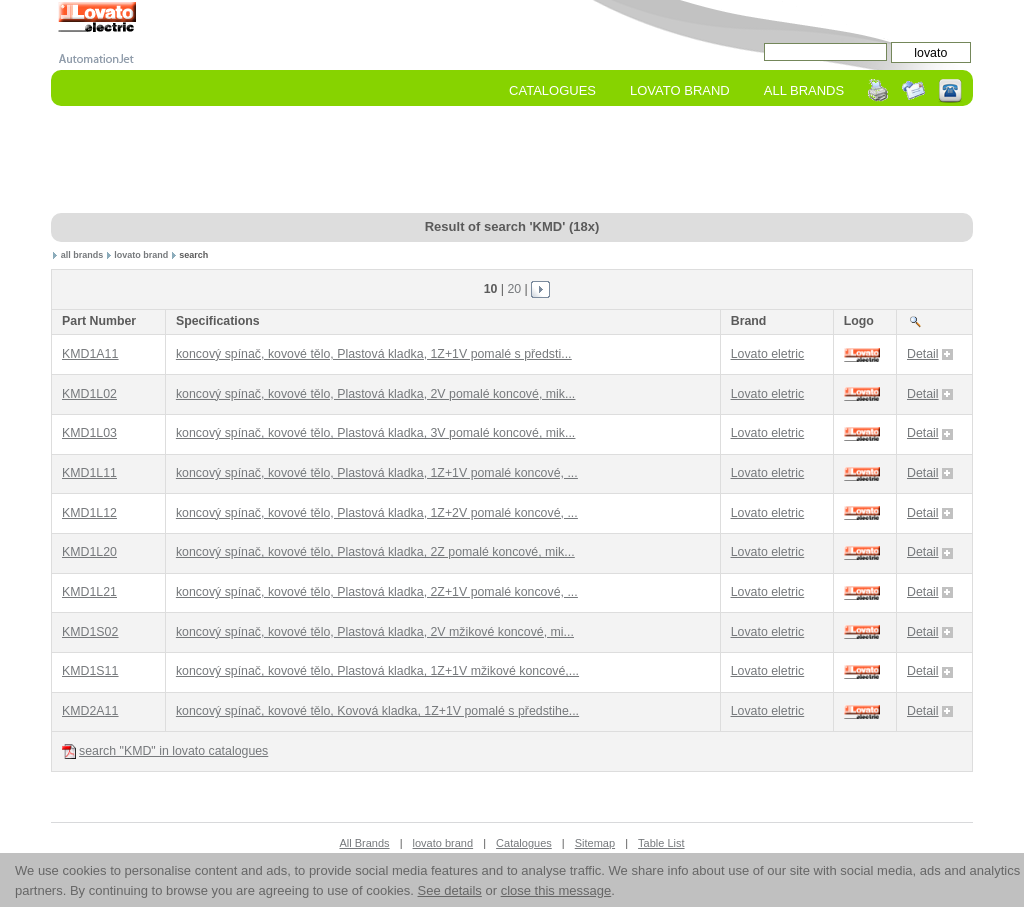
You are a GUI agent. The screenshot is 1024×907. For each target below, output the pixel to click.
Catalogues (552, 90)
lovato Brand (680, 90)
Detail (930, 354)
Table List (661, 843)
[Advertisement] (512, 161)
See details (450, 890)
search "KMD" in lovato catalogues (165, 751)
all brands (82, 255)
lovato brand (141, 255)
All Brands (804, 90)
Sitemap (595, 843)
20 (514, 289)
